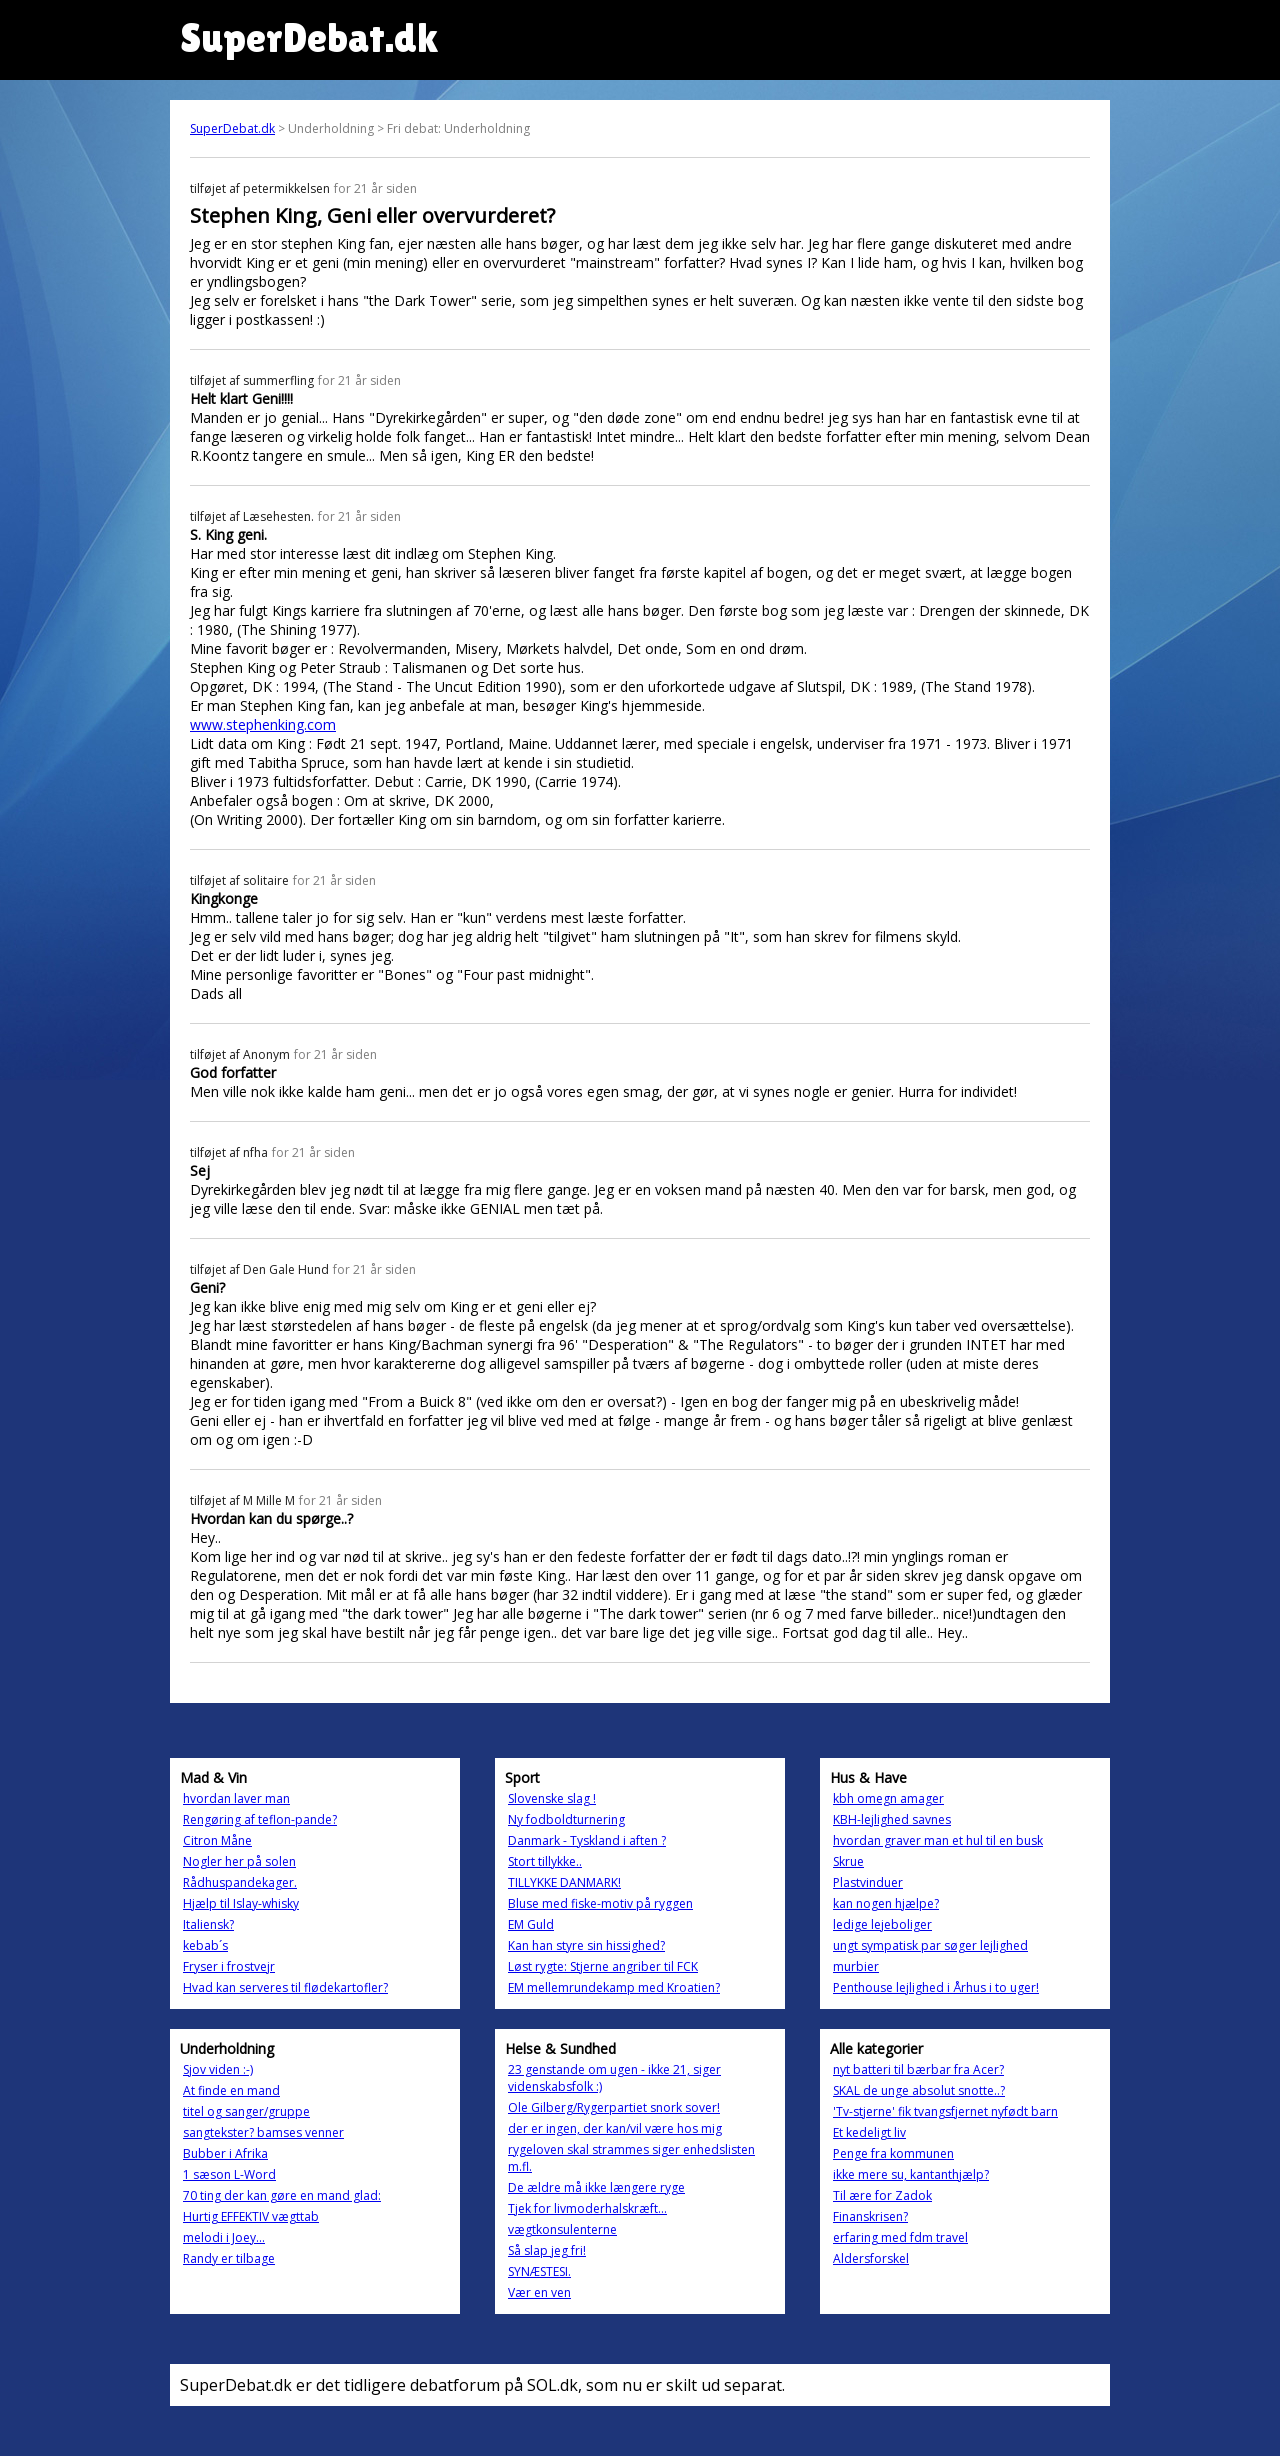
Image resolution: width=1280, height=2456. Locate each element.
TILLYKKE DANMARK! (564, 1882)
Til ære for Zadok (882, 2195)
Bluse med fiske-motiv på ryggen (600, 1903)
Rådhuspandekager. (240, 1882)
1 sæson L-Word (229, 2174)
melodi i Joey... (224, 2237)
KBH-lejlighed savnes (892, 1819)
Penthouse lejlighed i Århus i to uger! (936, 1987)
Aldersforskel (871, 2258)
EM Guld (531, 1924)
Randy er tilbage (229, 2258)
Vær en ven (539, 2292)
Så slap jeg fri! (547, 2250)
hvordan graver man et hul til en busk (938, 1840)
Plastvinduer (868, 1882)
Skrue (848, 1861)
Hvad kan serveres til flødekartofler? (285, 1987)
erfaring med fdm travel (900, 2237)
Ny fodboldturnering (566, 1819)
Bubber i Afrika (225, 2153)
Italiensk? (208, 1924)
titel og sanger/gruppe (246, 2111)
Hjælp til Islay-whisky (241, 1903)
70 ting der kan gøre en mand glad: (282, 2195)
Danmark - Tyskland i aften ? (587, 1840)
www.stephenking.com (263, 724)
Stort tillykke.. (545, 1861)
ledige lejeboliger (882, 1924)
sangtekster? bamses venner (263, 2132)
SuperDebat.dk (232, 128)
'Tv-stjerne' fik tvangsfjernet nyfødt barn (945, 2111)
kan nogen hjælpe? (886, 1903)
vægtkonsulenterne (562, 2229)
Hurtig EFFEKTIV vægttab (251, 2216)
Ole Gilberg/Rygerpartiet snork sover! (614, 2107)
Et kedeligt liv (869, 2132)
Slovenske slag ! (552, 1798)
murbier (856, 1966)
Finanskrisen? (870, 2216)
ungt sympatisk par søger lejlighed (930, 1945)
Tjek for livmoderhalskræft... (587, 2208)
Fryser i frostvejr (229, 1966)
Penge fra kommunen (893, 2153)
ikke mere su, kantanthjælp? (911, 2174)
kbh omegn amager (888, 1798)
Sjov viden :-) (218, 2069)
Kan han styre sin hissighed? (586, 1945)
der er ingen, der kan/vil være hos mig (615, 2128)
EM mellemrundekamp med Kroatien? (614, 1987)
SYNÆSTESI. (539, 2271)
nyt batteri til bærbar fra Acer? (918, 2069)
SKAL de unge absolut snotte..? (919, 2090)
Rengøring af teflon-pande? (260, 1819)
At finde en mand (231, 2090)
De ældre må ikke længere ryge (596, 2187)
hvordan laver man (236, 1798)
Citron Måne (217, 1840)
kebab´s (205, 1945)
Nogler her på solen (239, 1861)
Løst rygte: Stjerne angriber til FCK (603, 1966)
